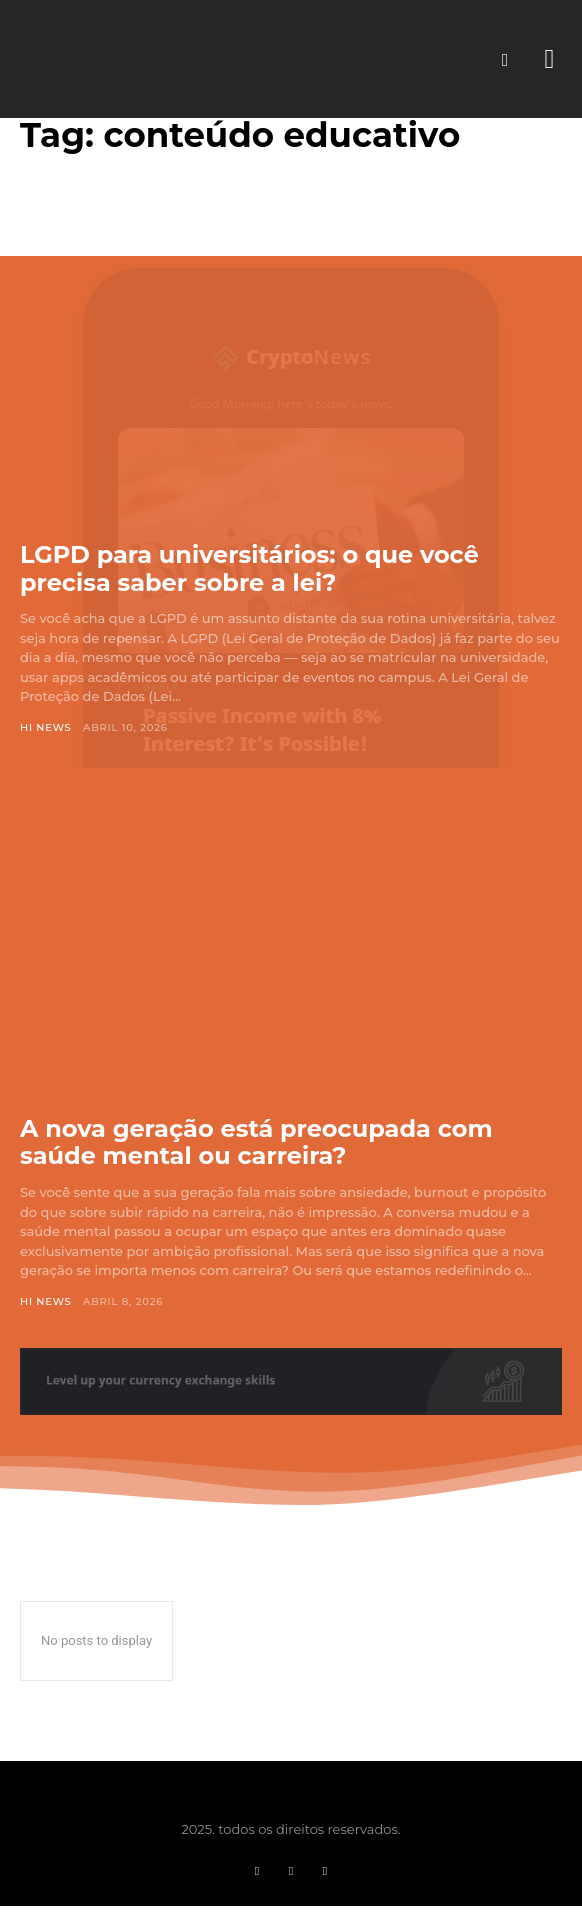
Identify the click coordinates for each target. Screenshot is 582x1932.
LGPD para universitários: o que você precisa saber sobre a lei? (249, 568)
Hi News (46, 727)
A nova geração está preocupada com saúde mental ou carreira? (256, 1142)
